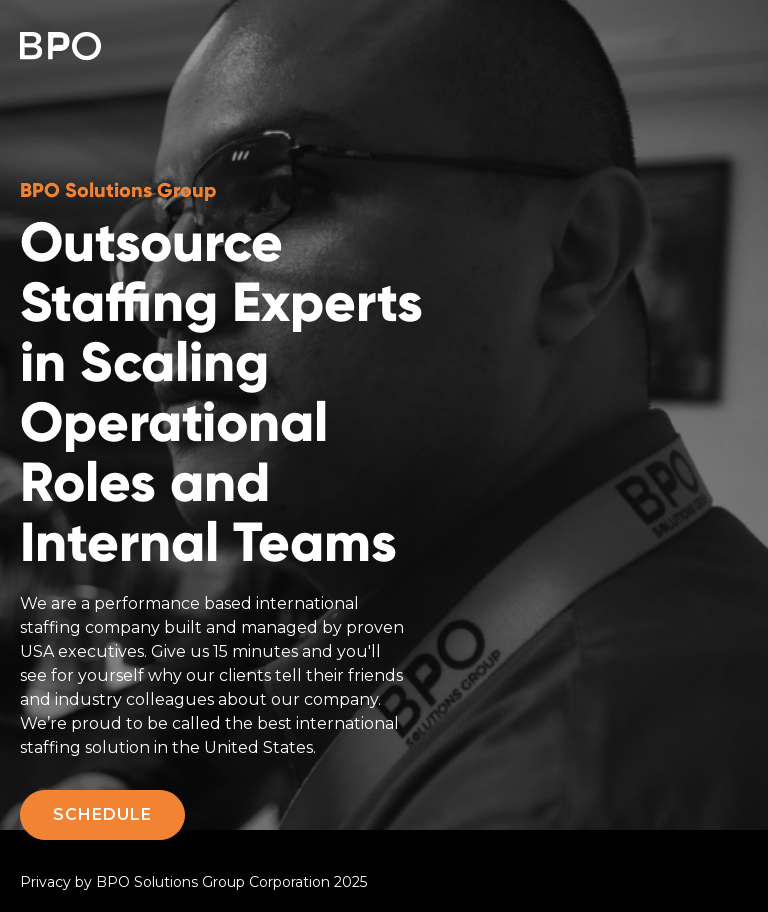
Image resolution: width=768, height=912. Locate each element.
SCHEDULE (102, 814)
